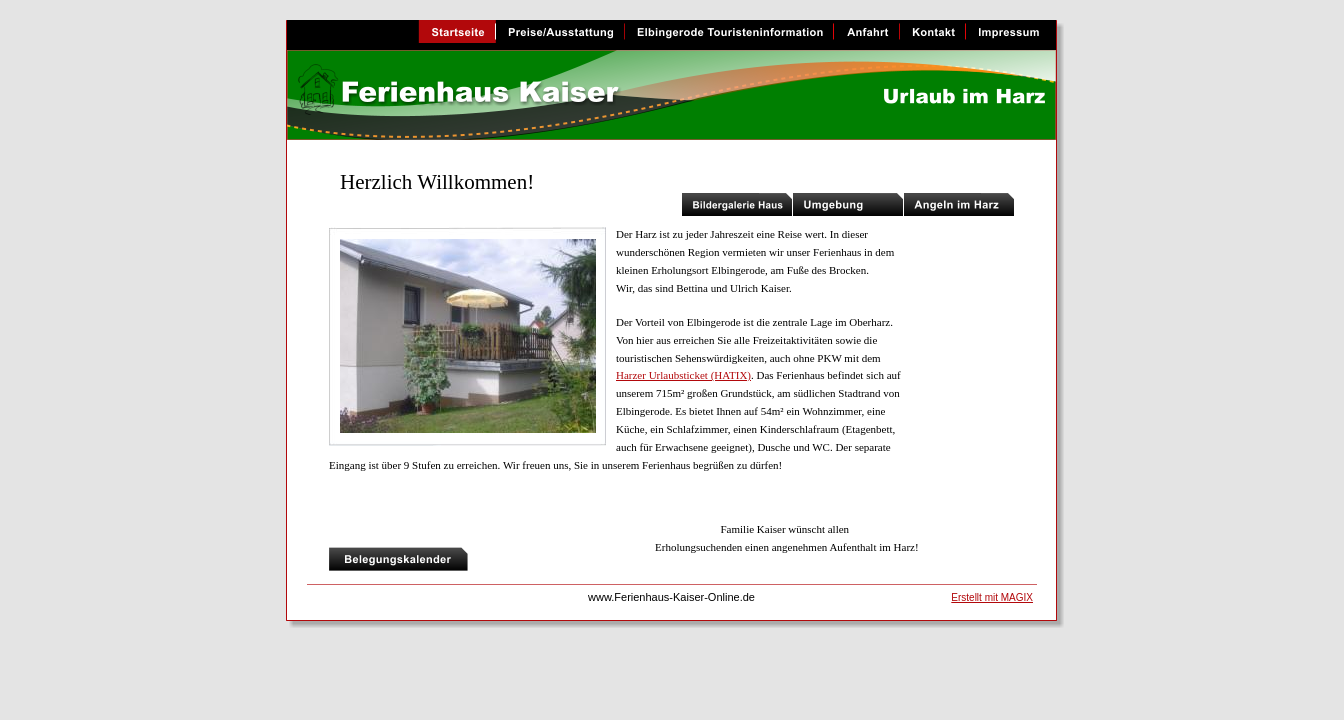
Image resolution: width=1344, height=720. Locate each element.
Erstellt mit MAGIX (992, 597)
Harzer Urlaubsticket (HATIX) (683, 375)
